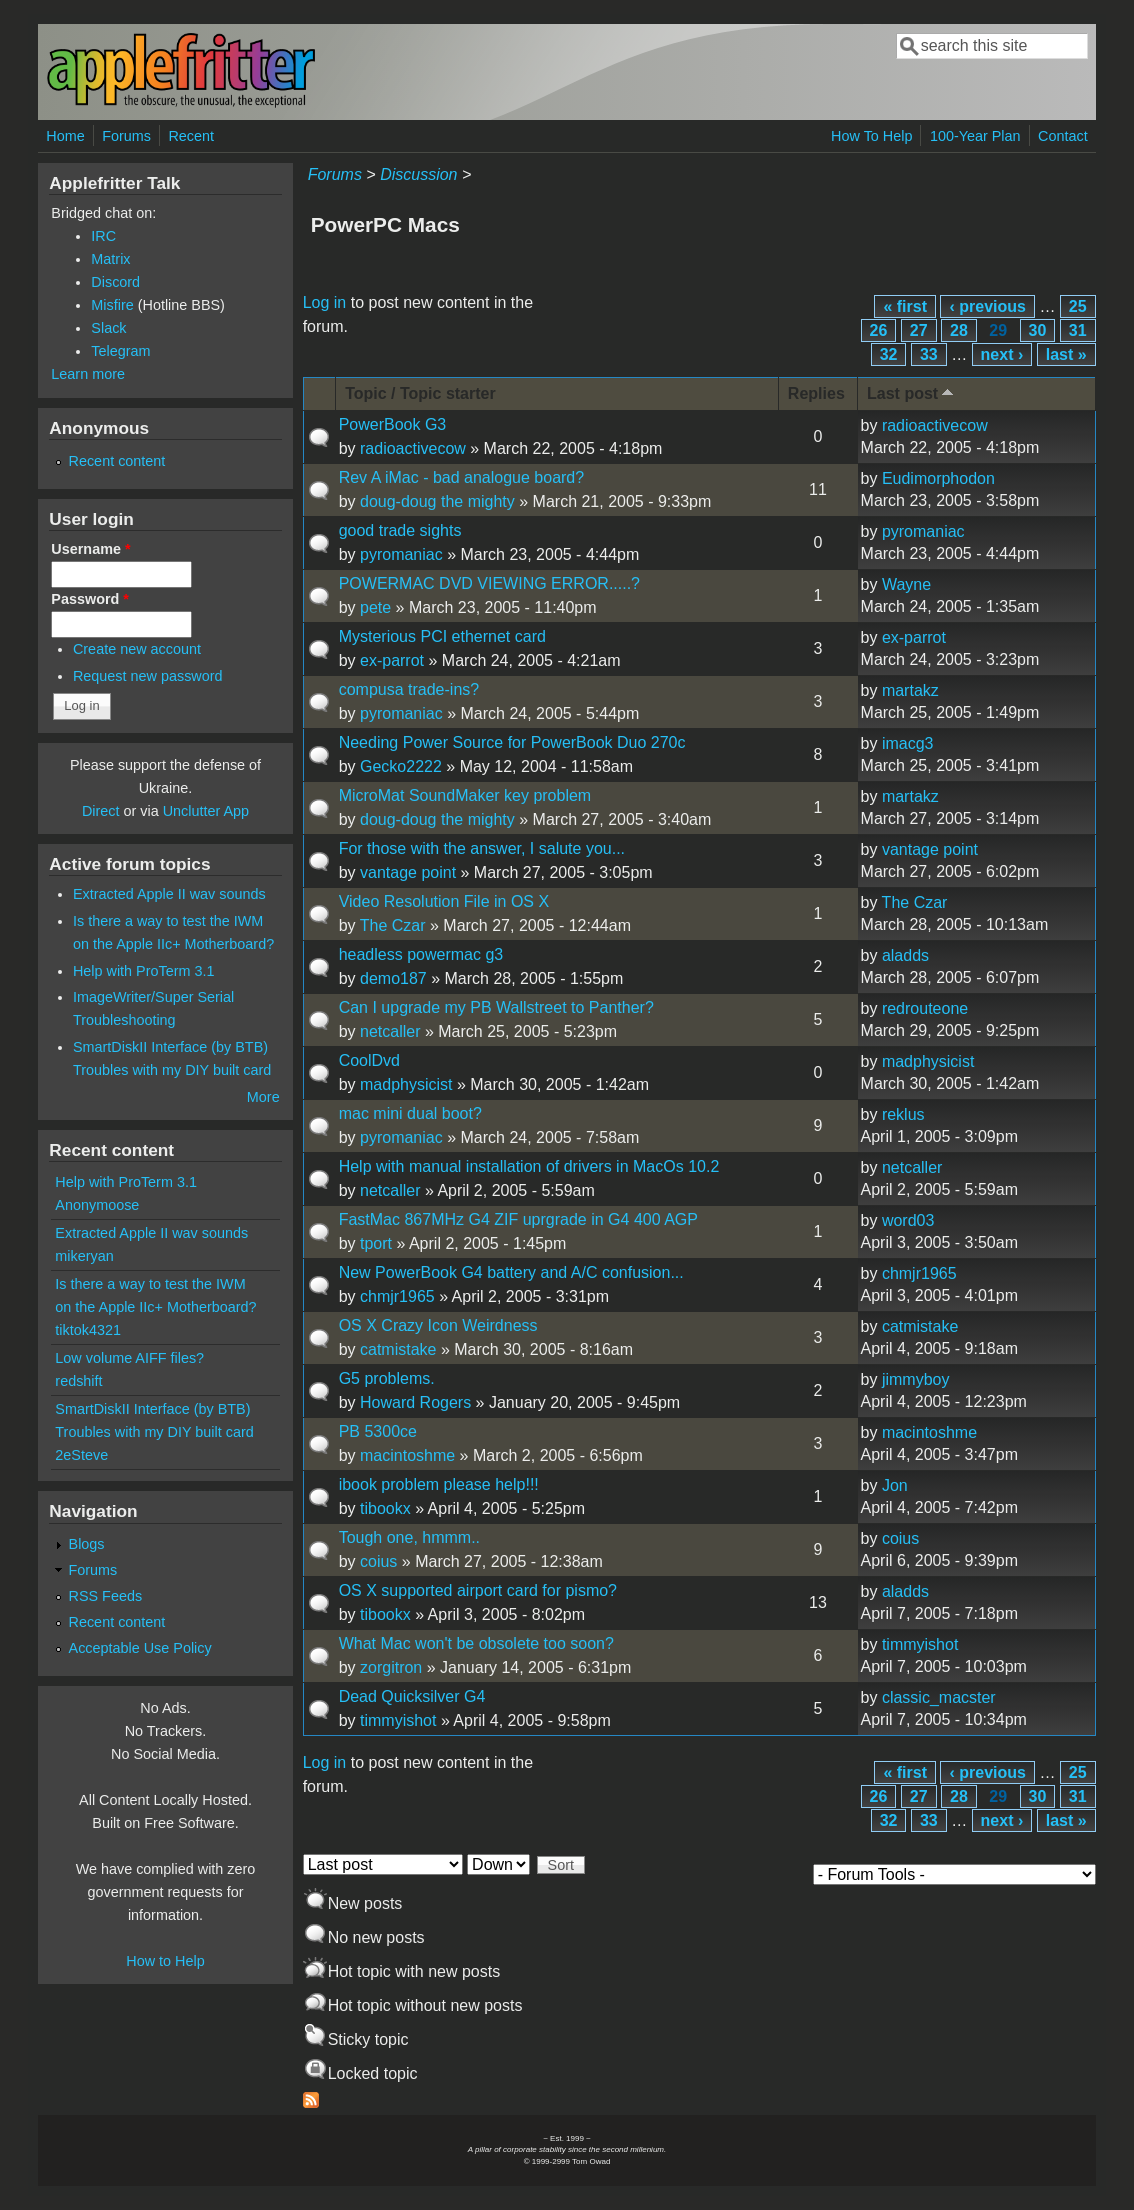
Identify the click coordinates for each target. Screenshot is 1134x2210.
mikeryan (84, 1256)
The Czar (393, 925)
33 (929, 354)
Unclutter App (206, 811)
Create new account (137, 649)
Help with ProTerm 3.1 (144, 971)
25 (1078, 306)
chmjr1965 (397, 1296)
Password (90, 599)
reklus (903, 1114)
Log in (325, 302)
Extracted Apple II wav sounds (169, 894)
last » (1066, 354)
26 (879, 330)
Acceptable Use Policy (140, 1648)
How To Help (871, 136)
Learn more (88, 374)
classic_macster (939, 1697)
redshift (78, 1381)
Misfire (112, 305)
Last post (912, 392)
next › (1002, 354)
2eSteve (81, 1455)
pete (375, 607)
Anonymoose (97, 1205)
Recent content (117, 461)
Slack (108, 328)
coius (378, 1561)
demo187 (393, 978)
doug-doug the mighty (437, 501)
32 (889, 354)
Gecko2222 (401, 766)
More (263, 1097)
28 (959, 330)
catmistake (398, 1349)
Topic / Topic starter (420, 393)
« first (905, 306)
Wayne (906, 584)
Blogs (87, 1544)
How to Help (165, 1961)
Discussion (418, 174)
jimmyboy (916, 1379)
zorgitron (391, 1667)
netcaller (390, 1031)
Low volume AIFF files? (129, 1358)
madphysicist (406, 1084)
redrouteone (925, 1008)
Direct (101, 811)
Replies (816, 393)
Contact (1063, 136)
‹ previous (987, 306)
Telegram (120, 351)
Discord (115, 282)
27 (919, 330)
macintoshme (407, 1455)
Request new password (148, 676)
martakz (910, 690)
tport (376, 1243)
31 (1078, 330)
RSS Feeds (106, 1596)
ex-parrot (392, 660)
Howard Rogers (415, 1402)
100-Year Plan (975, 136)
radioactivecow (413, 448)
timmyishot (920, 1644)
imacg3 (908, 743)
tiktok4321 (88, 1330)
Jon (895, 1485)
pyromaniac (401, 554)
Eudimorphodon (938, 478)
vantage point (408, 872)
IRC (103, 236)
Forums (126, 136)
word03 (908, 1220)
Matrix (110, 259)
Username (90, 549)
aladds (905, 955)
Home (65, 136)
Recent (191, 136)
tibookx (385, 1508)
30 (1038, 330)
